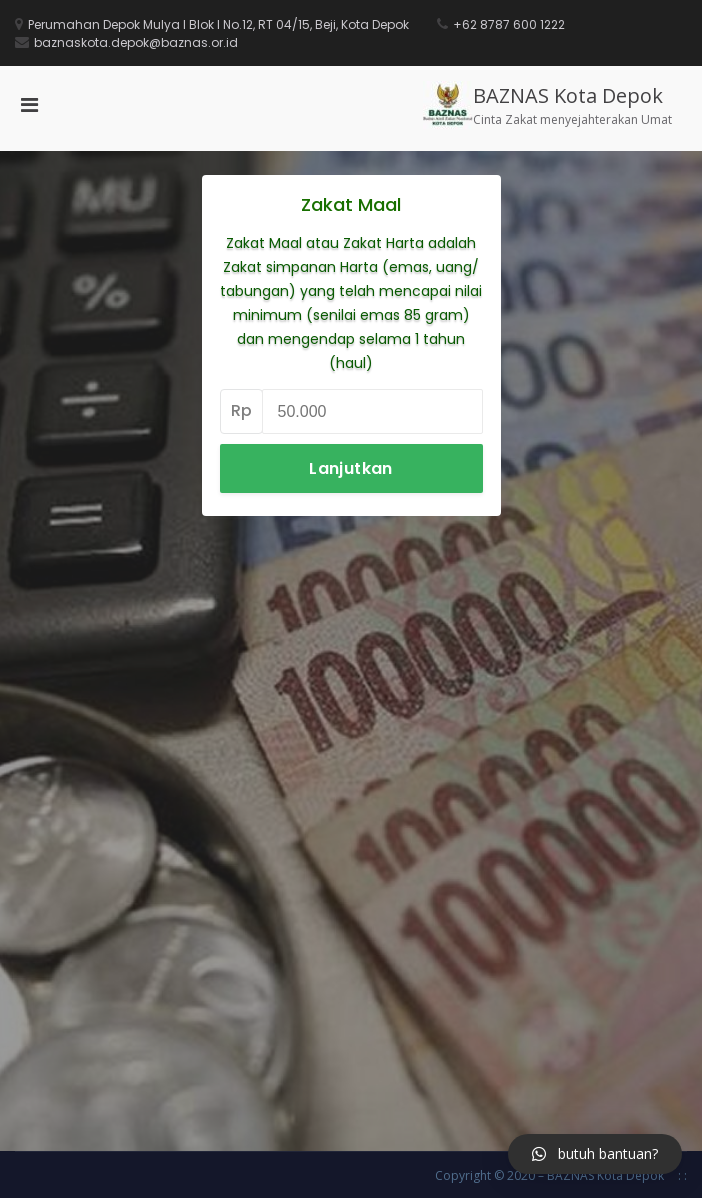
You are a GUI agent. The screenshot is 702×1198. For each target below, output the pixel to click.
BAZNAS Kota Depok (568, 95)
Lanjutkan (351, 468)
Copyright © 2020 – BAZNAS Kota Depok (549, 1175)
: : (682, 1175)
